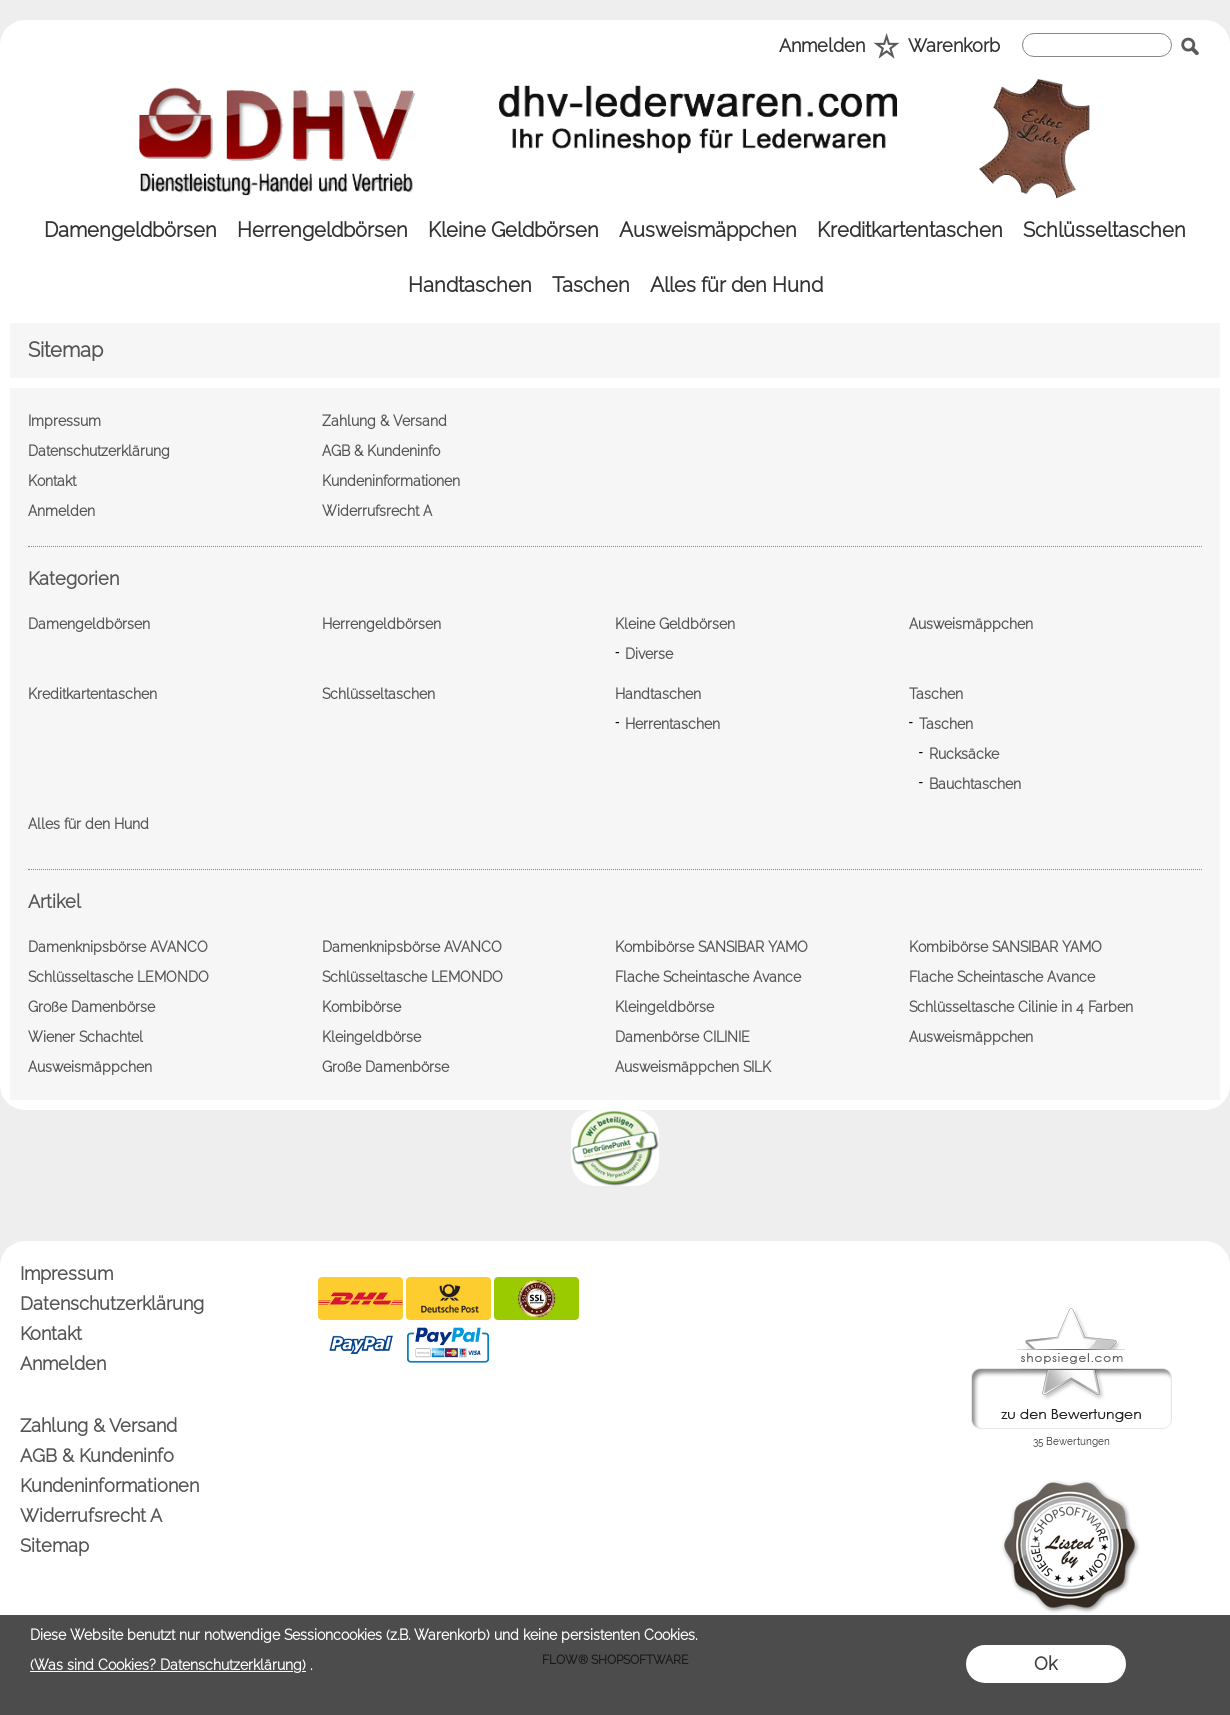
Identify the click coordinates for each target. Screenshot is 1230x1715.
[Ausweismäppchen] (708, 230)
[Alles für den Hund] (736, 285)
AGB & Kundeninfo (97, 1455)
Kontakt (51, 1333)
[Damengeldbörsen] (130, 230)
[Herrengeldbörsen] (322, 230)
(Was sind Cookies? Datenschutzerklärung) (168, 1665)
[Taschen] (591, 285)
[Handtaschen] (470, 285)
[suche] (1097, 45)
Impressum (66, 1273)
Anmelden (822, 45)
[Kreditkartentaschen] (910, 230)
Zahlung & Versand (98, 1425)
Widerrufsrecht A (91, 1515)
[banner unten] (615, 1118)
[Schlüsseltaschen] (1104, 230)
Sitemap (54, 1545)
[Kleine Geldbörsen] (513, 230)
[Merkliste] (886, 47)
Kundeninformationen (109, 1485)
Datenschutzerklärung (112, 1303)
